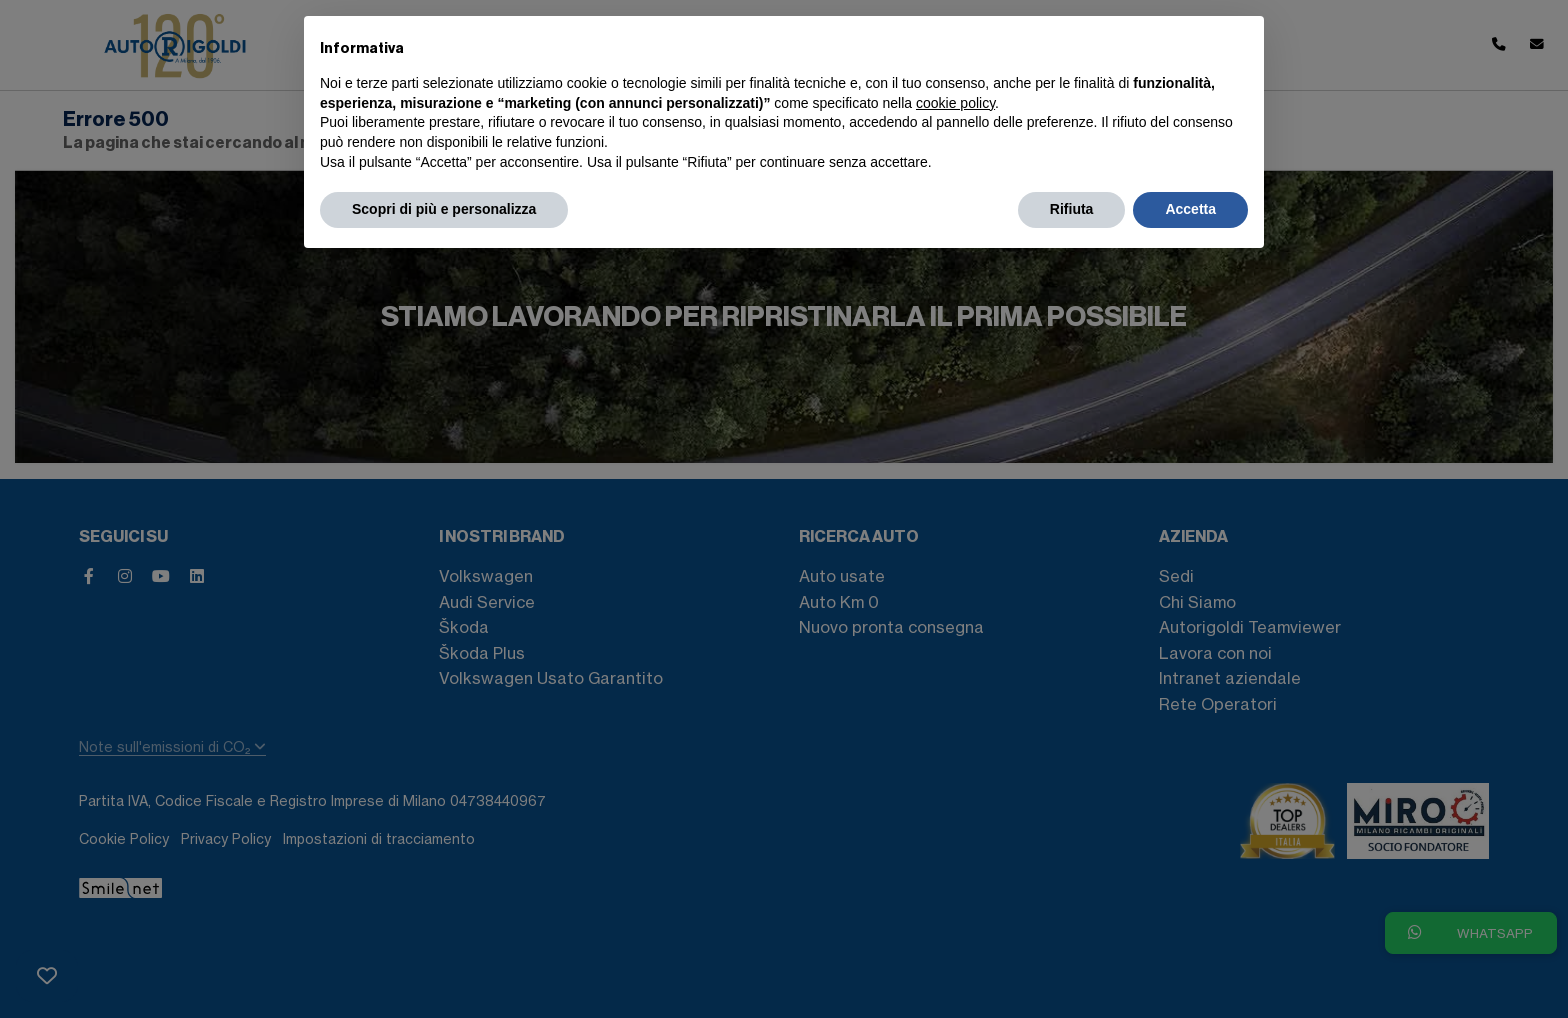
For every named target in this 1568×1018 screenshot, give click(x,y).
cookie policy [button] (955, 103)
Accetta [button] (1190, 209)
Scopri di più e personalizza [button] (444, 209)
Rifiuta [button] (1072, 209)
